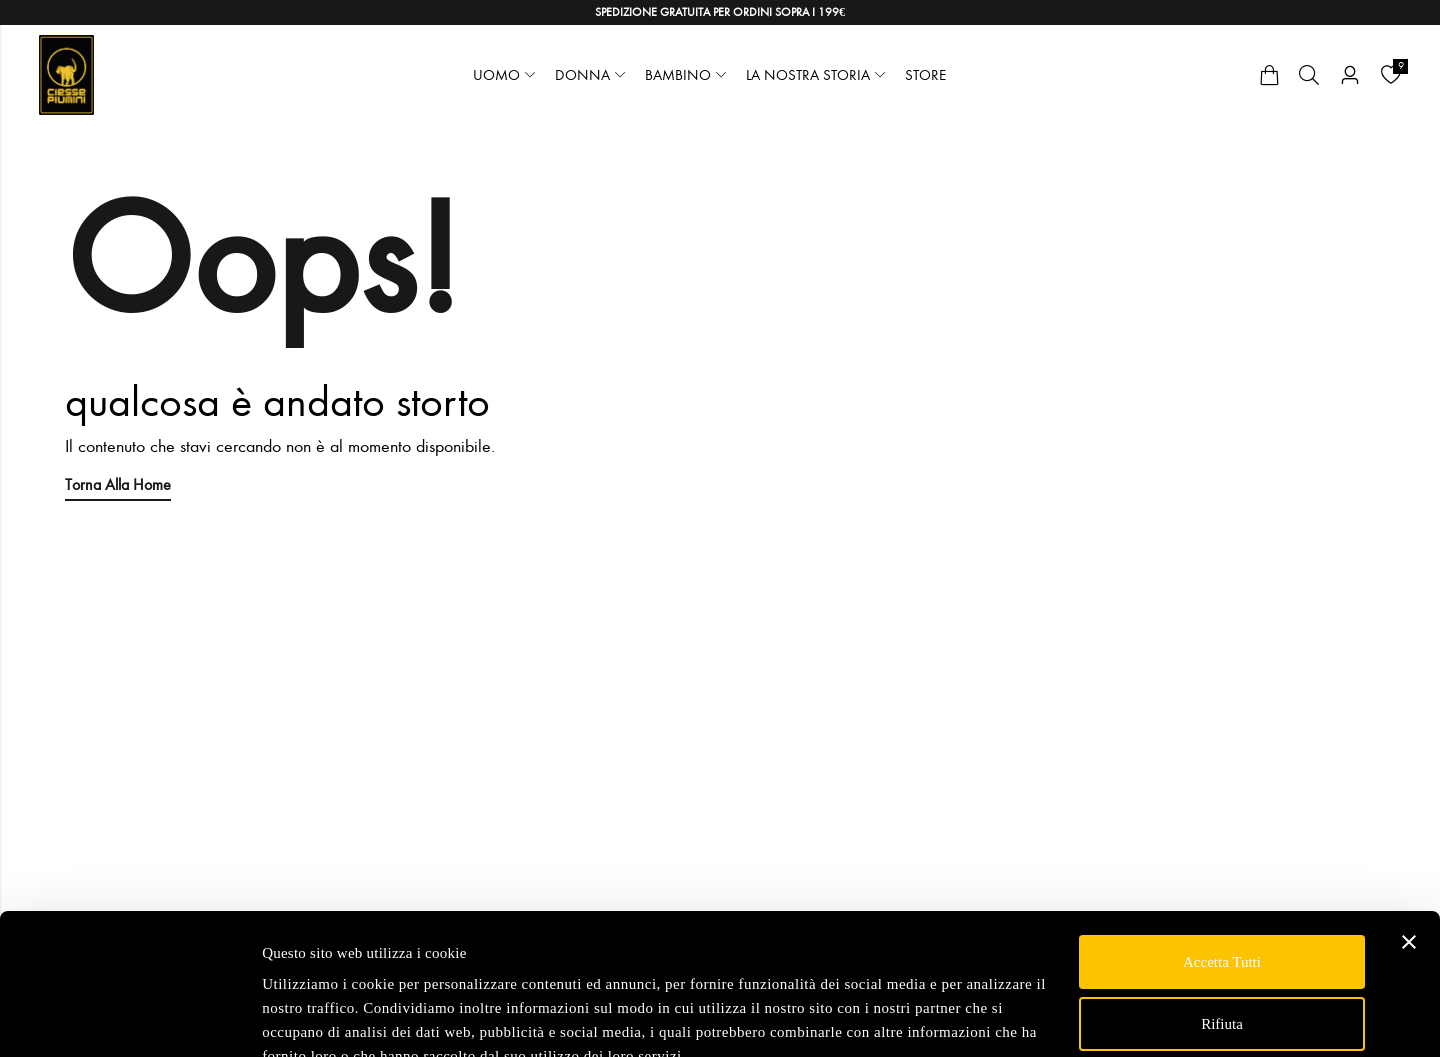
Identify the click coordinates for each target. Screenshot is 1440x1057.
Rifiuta (1222, 930)
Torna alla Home (118, 484)
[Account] (1350, 75)
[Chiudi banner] (1409, 849)
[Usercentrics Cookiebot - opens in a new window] (129, 1018)
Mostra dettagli (308, 1018)
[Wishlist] (1391, 75)
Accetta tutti (1222, 869)
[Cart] (1269, 75)
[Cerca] (1309, 75)
